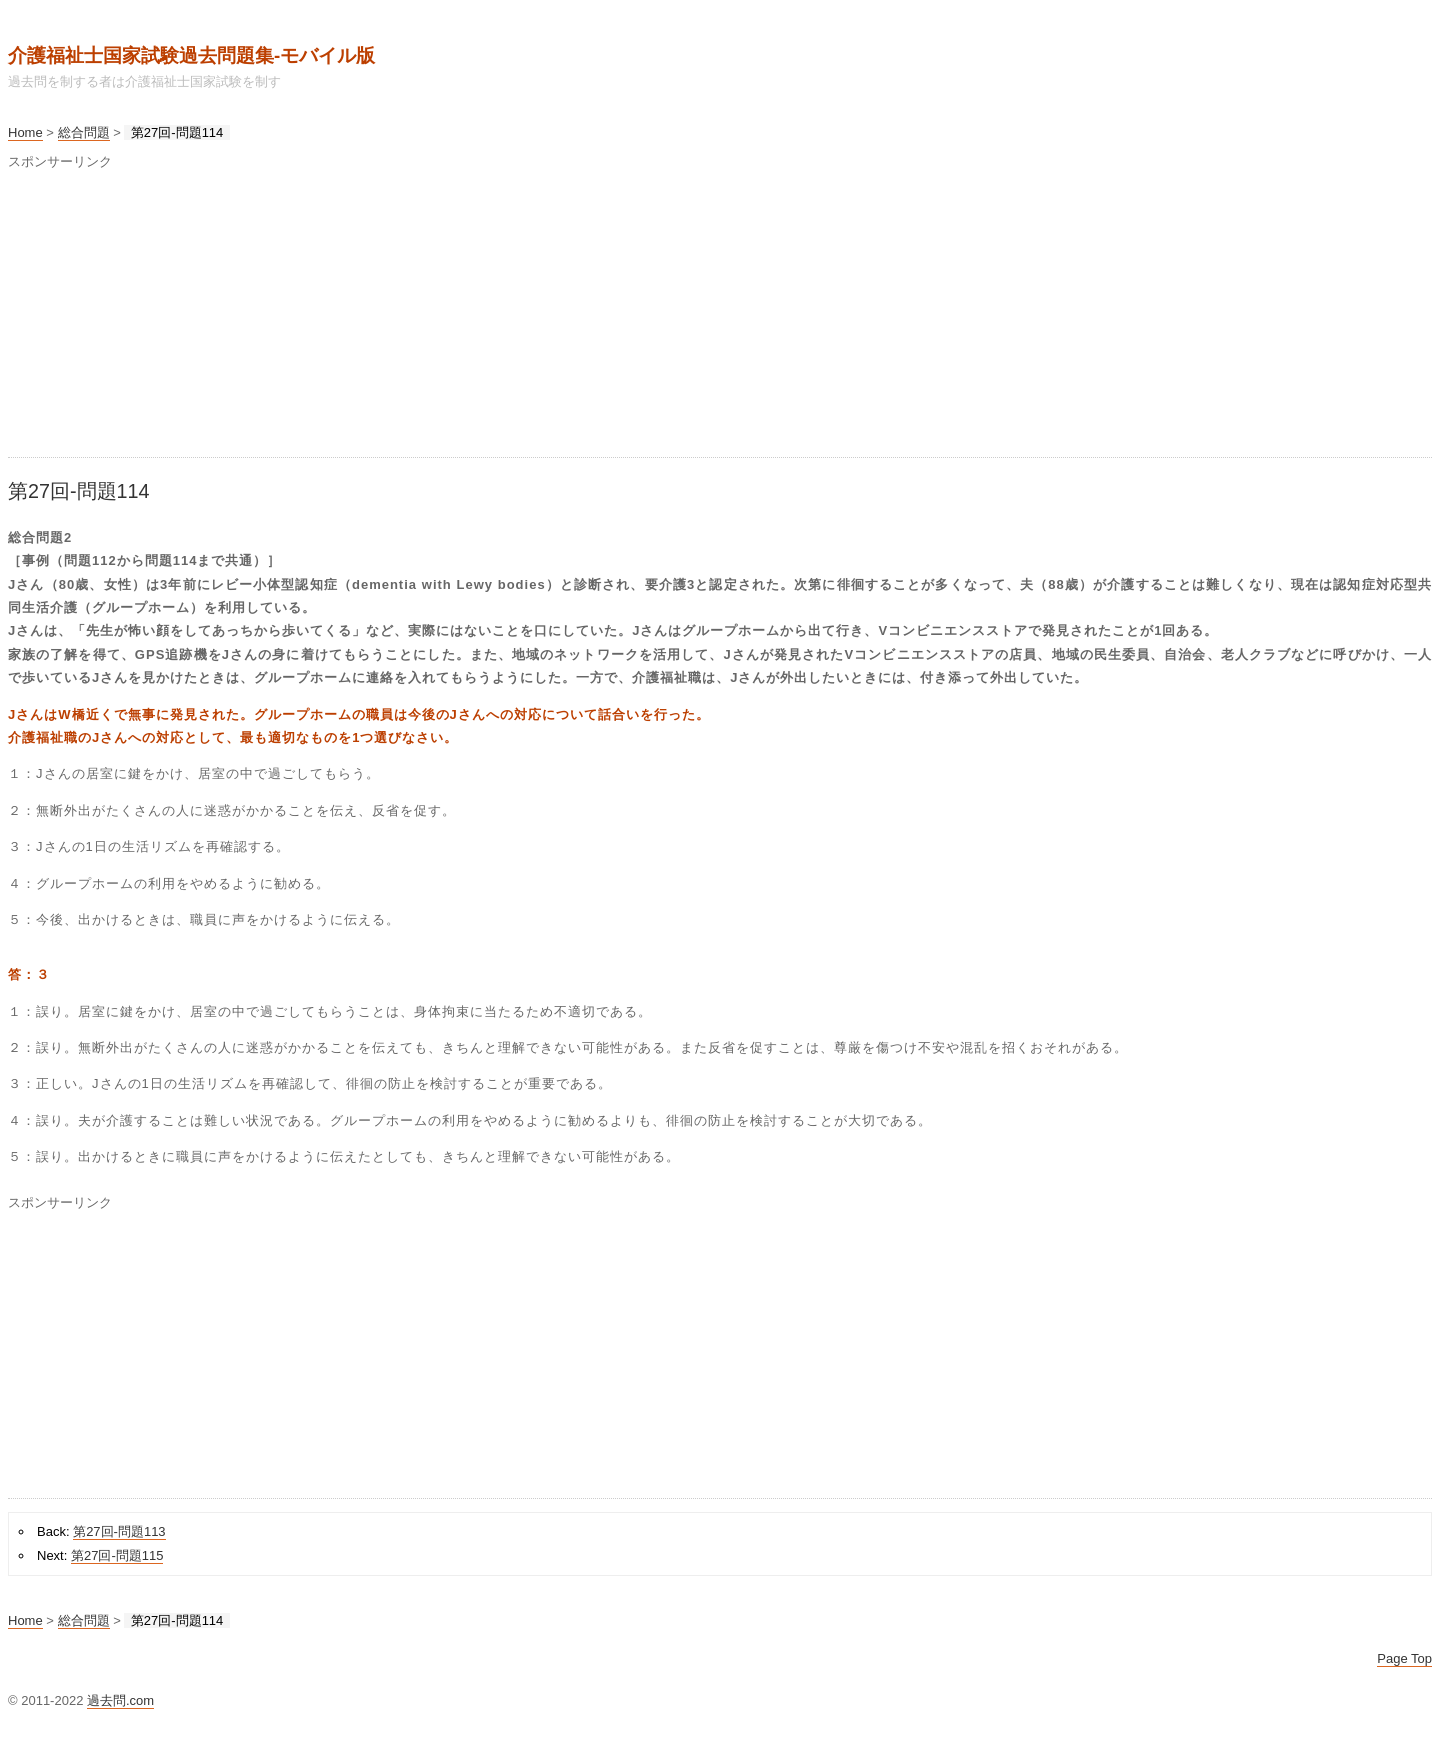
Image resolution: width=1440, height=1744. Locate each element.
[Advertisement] (608, 317)
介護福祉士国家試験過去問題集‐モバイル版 (191, 55)
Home (25, 132)
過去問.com (120, 1700)
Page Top (1404, 1658)
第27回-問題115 (117, 1555)
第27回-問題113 (119, 1531)
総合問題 (84, 132)
